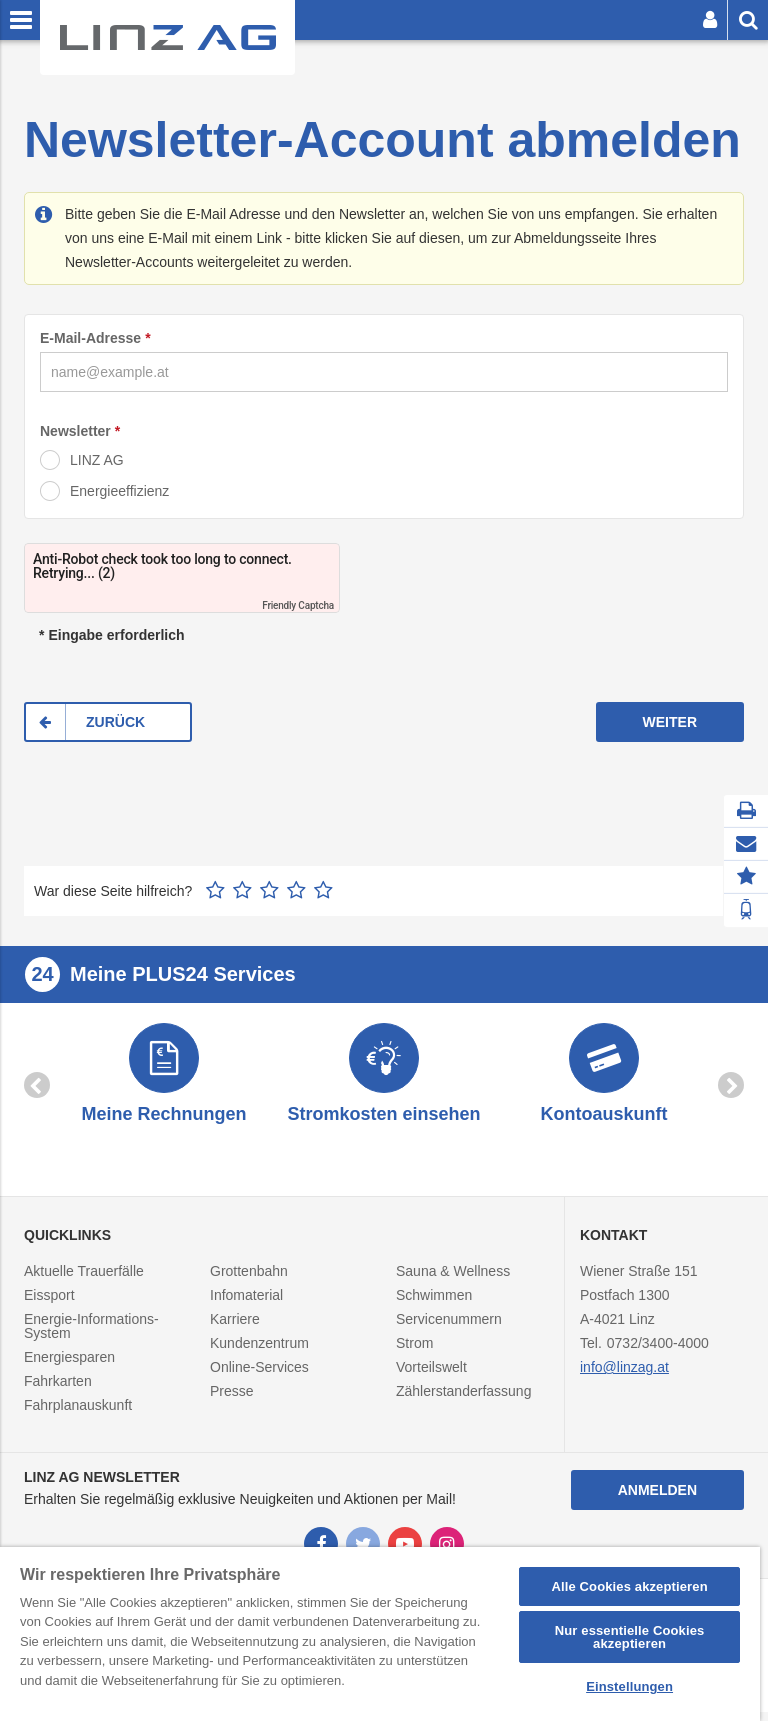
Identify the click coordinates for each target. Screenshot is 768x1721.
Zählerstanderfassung (463, 1401)
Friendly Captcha (298, 605)
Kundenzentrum (259, 1353)
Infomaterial (246, 1305)
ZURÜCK (115, 722)
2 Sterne (242, 890)
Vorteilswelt (431, 1377)
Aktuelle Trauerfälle (84, 1281)
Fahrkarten (58, 1391)
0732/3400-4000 (658, 1353)
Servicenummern (449, 1329)
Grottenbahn (249, 1281)
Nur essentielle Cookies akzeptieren (630, 1637)
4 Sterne (296, 890)
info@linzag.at (624, 1377)
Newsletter (75, 431)
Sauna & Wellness (453, 1281)
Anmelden (657, 1499)
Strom (414, 1353)
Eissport (49, 1305)
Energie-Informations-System (91, 1336)
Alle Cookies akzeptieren (629, 1586)
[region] (380, 1634)
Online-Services (259, 1377)
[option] (164, 1080)
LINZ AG (97, 460)
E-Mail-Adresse (90, 338)
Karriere (235, 1329)
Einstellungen (629, 1686)
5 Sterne (323, 890)
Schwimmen (434, 1305)
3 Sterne (269, 890)
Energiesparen (69, 1367)
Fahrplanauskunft (78, 1415)
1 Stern (215, 890)
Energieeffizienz (119, 491)
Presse (232, 1401)
